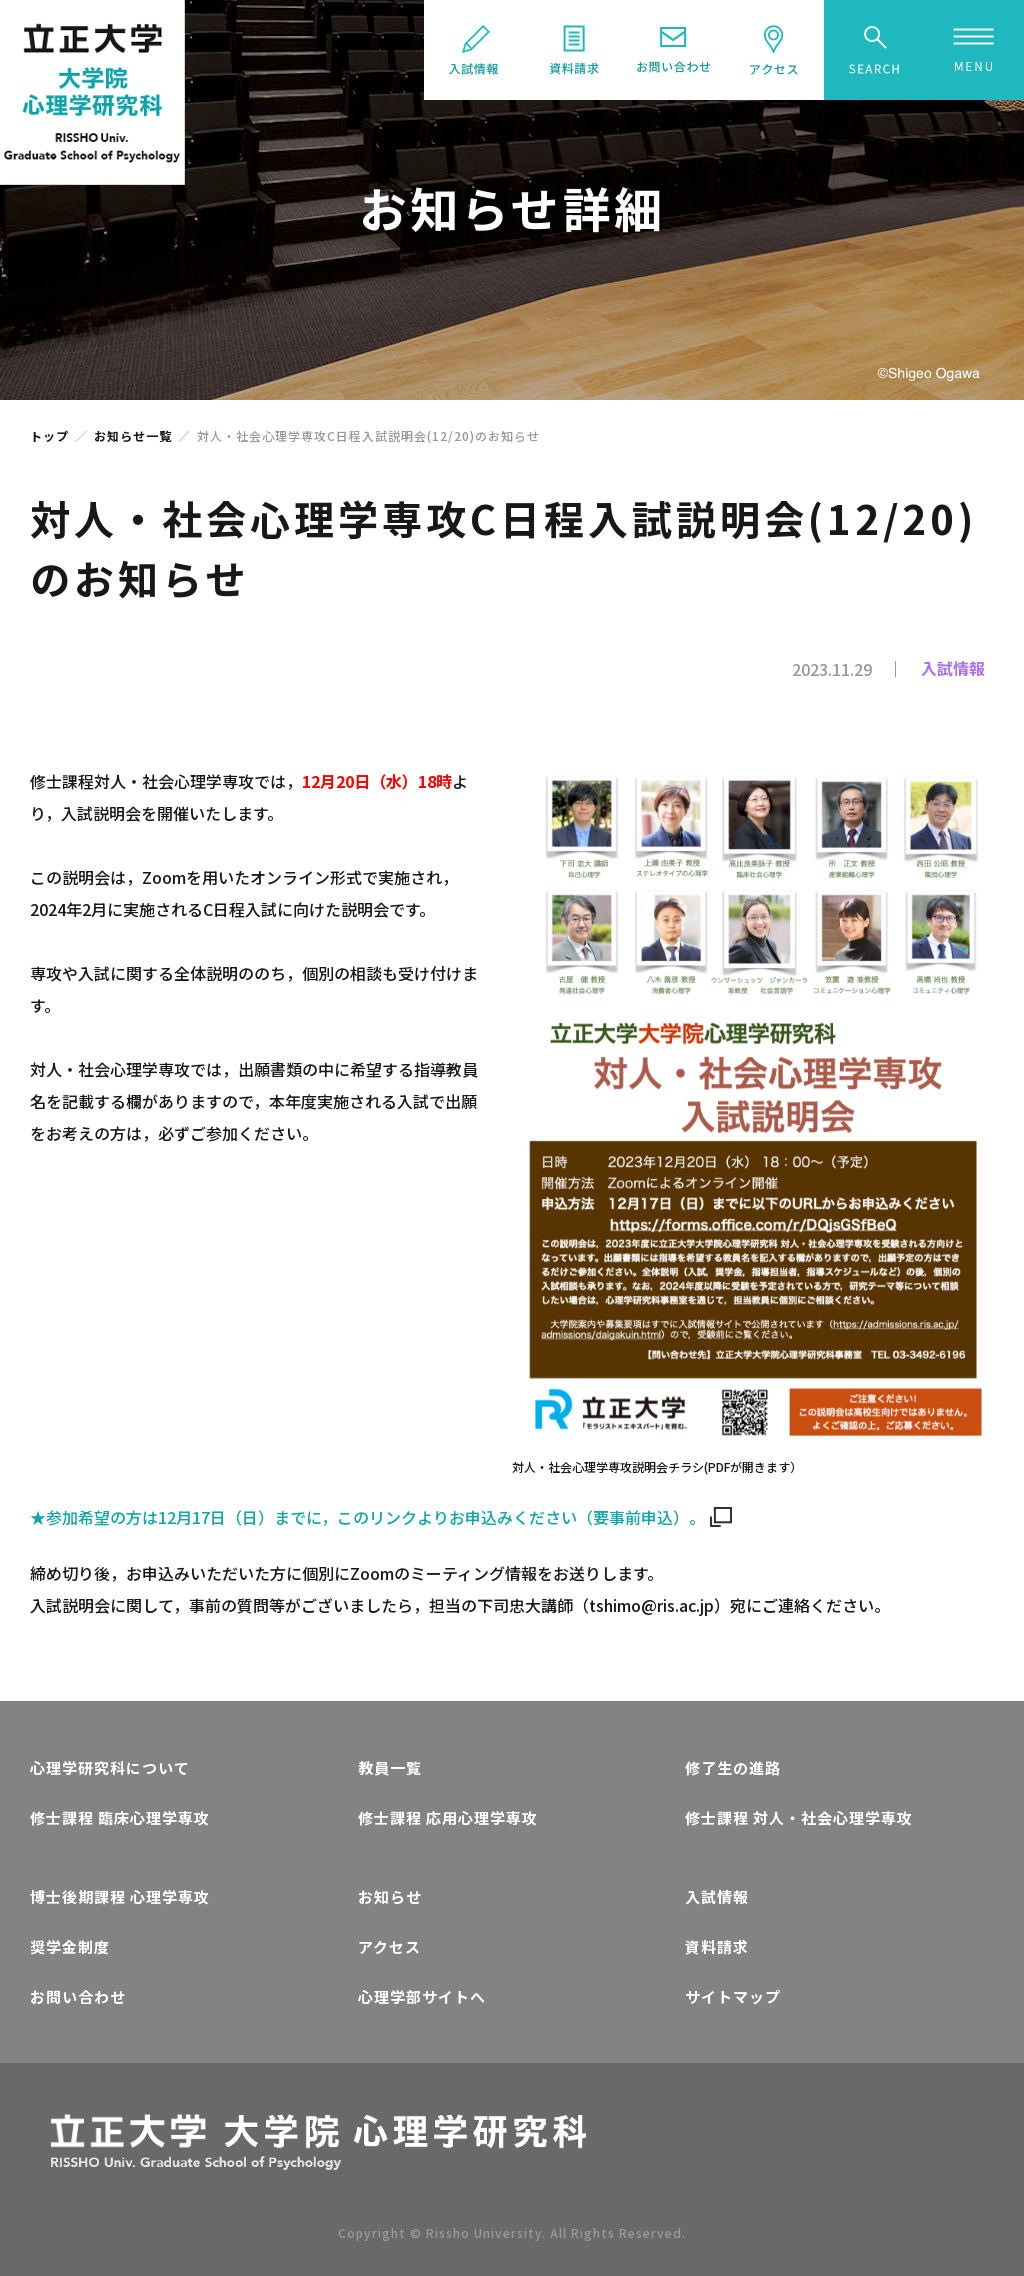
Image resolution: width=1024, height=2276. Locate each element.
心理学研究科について (110, 1767)
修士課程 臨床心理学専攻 (120, 1817)
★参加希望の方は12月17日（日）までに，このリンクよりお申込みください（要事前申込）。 (381, 1517)
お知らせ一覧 (133, 435)
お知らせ (390, 1896)
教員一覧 (390, 1767)
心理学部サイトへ (422, 1996)
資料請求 (717, 1946)
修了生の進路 (733, 1767)
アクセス (389, 1946)
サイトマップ (733, 1996)
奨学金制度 (70, 1946)
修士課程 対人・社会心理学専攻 (799, 1817)
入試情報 (717, 1896)
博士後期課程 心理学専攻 (120, 1896)
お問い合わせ (78, 1996)
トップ (49, 435)
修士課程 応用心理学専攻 (448, 1817)
